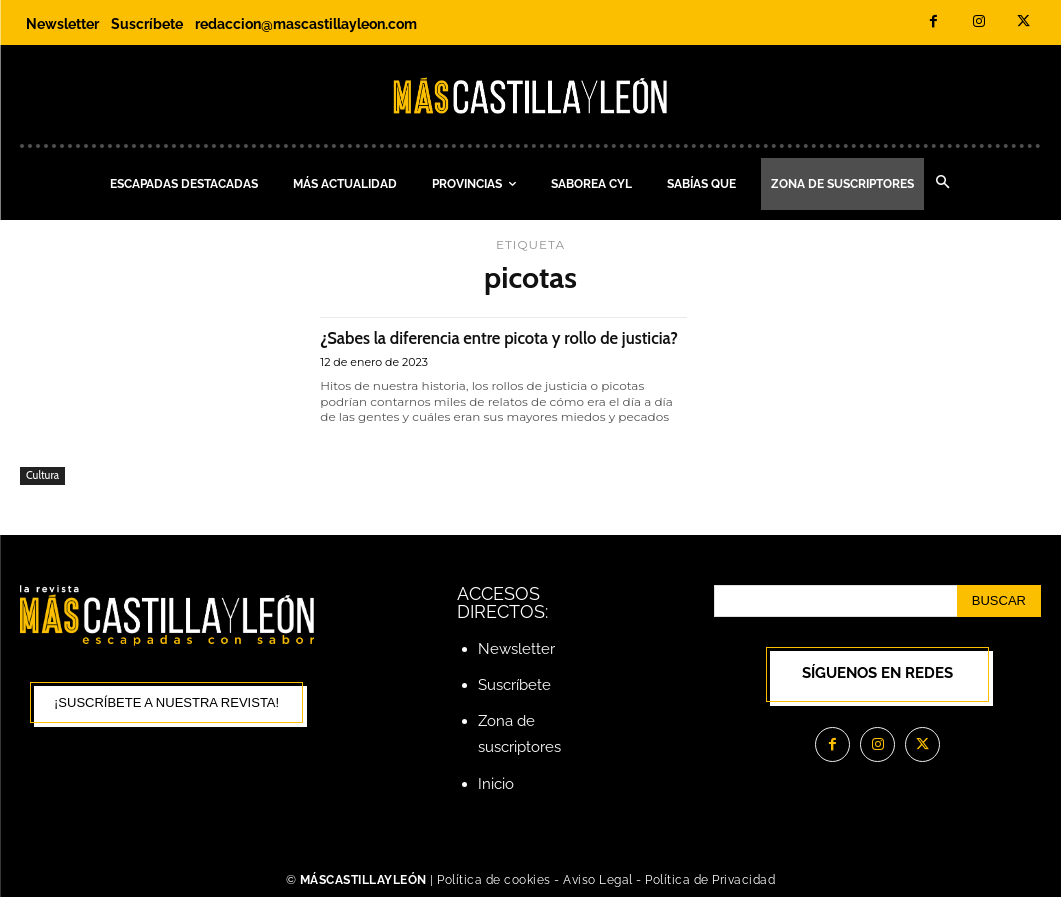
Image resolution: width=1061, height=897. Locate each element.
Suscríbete (514, 685)
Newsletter (516, 649)
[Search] (999, 601)
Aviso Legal (599, 880)
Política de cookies (494, 880)
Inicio (496, 784)
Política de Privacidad (710, 880)
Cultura (42, 475)
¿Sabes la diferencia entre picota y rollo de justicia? (490, 348)
